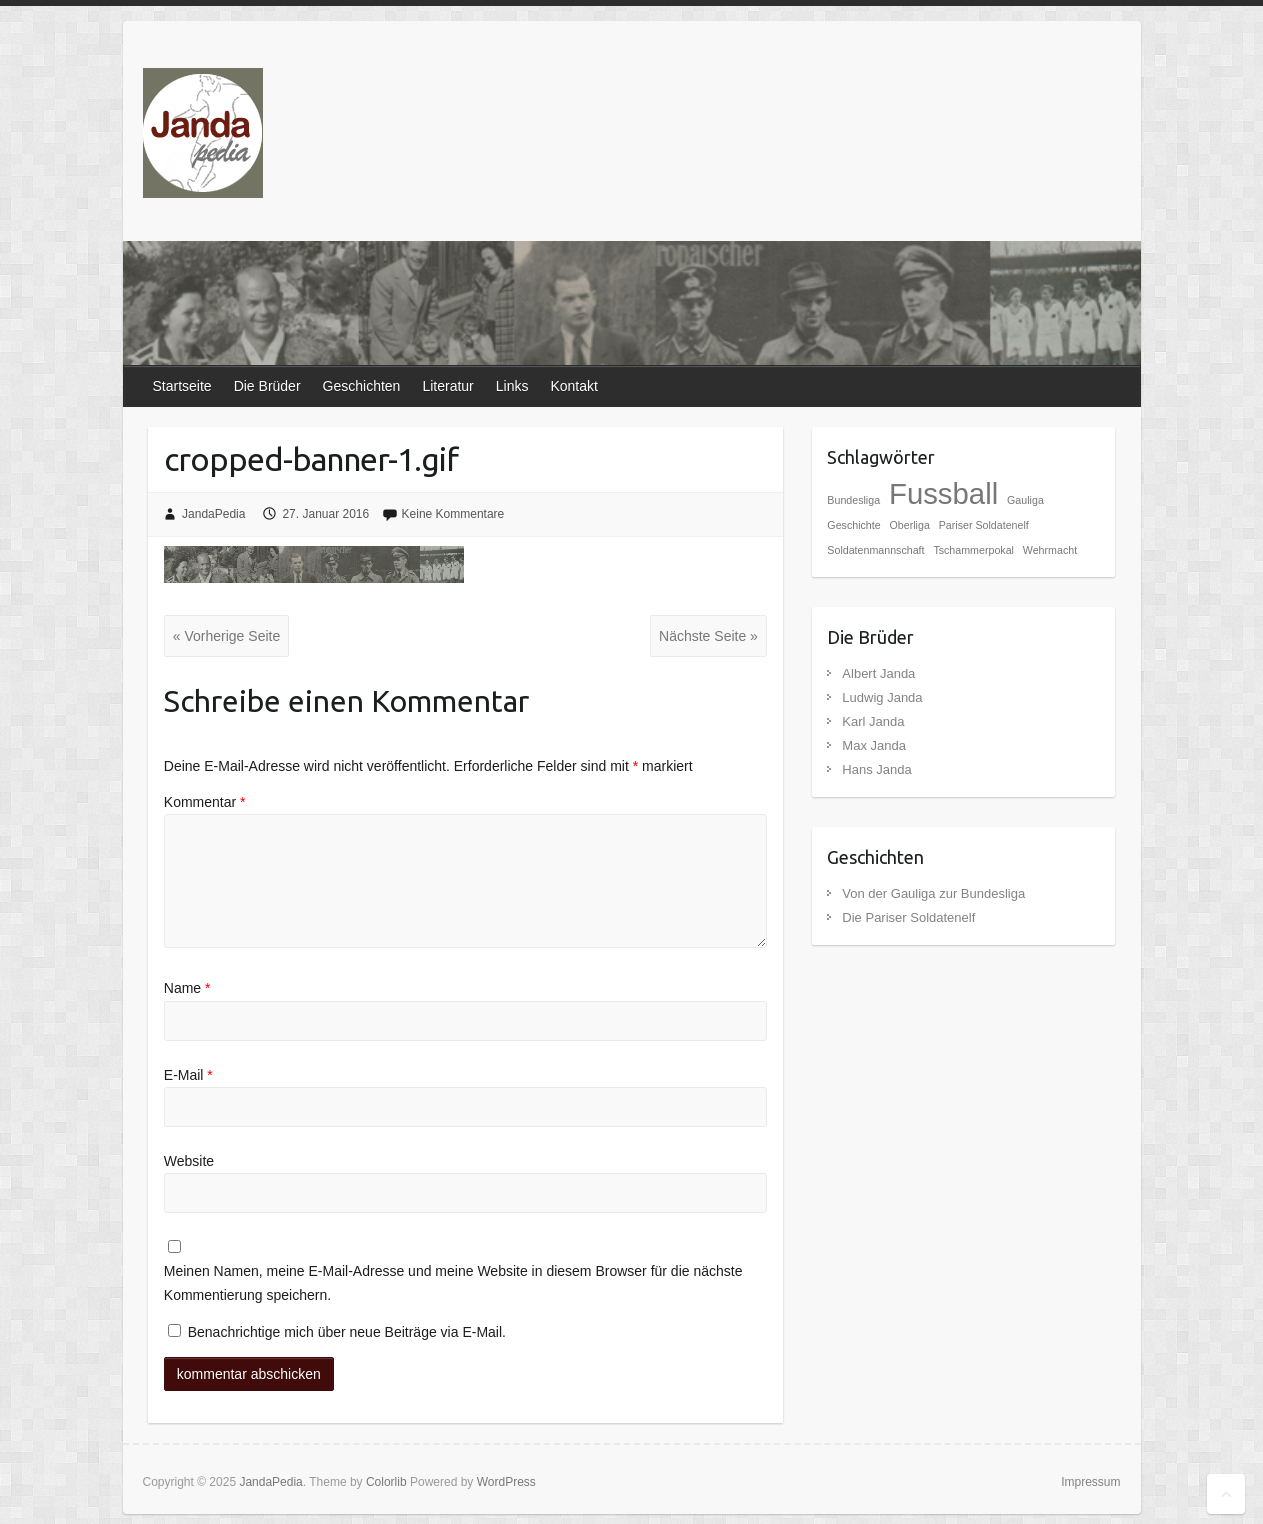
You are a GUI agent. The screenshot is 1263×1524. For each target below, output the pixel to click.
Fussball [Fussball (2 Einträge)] (943, 493)
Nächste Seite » (708, 636)
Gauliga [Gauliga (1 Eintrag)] (1025, 500)
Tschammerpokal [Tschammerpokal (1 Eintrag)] (973, 550)
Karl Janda (873, 721)
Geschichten (362, 386)
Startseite (182, 386)
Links (512, 386)
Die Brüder (267, 386)
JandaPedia (213, 514)
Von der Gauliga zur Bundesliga (933, 893)
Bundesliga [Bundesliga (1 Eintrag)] (853, 500)
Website (189, 1161)
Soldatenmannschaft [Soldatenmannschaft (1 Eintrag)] (875, 550)
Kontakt (573, 386)
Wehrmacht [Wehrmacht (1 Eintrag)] (1050, 550)
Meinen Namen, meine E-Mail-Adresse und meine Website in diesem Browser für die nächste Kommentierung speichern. (453, 1283)
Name (187, 988)
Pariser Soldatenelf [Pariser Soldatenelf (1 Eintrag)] (984, 525)
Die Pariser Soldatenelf (908, 917)
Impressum (1090, 1482)
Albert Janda (878, 673)
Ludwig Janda (882, 697)
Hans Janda (876, 769)
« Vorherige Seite (226, 636)
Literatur (447, 386)
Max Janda (874, 745)
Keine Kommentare (453, 514)
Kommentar (205, 802)
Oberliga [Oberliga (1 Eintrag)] (910, 525)
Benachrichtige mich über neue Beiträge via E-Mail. (347, 1332)
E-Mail (188, 1075)
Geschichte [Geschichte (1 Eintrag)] (853, 525)
